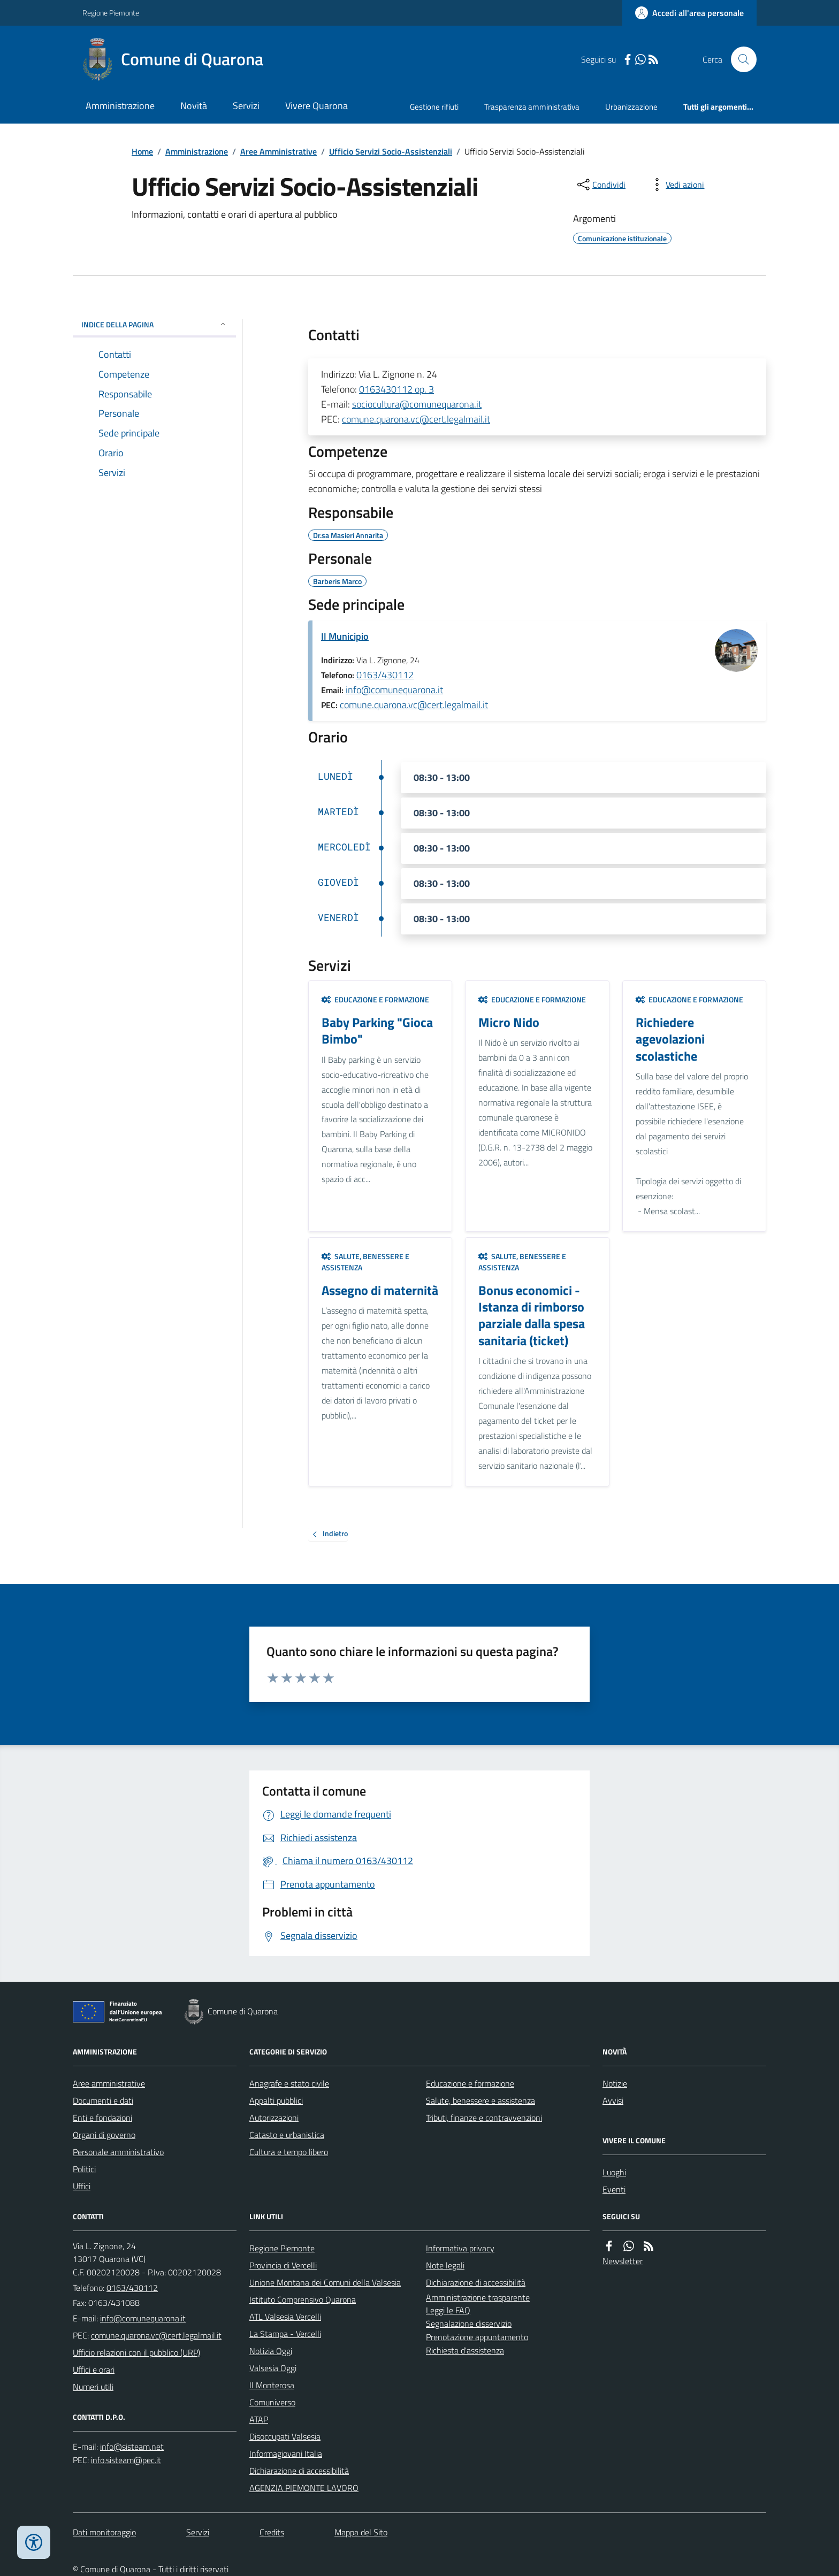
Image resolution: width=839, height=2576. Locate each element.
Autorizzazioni (274, 2117)
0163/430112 (385, 675)
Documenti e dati (103, 2100)
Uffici (81, 2186)
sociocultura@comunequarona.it (417, 404)
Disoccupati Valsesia (285, 2436)
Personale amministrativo (118, 2151)
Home (142, 151)
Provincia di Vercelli (283, 2265)
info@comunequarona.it (394, 690)
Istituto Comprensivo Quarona (302, 2299)
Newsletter (622, 2261)
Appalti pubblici (276, 2100)
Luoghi (614, 2172)
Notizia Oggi (270, 2350)
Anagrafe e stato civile (289, 2083)
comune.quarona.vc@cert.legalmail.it (416, 419)
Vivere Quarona (316, 105)
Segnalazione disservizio (469, 2323)
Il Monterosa (271, 2385)
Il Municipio (345, 636)
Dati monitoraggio (104, 2532)
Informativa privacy (460, 2248)
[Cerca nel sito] (739, 59)
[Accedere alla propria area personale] (689, 13)
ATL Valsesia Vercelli (285, 2316)
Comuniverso (272, 2402)
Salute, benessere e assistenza (365, 1262)
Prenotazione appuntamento (477, 2336)
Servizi (246, 105)
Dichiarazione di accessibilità (299, 2470)
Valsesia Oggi (272, 2368)
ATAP (258, 2419)
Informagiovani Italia (285, 2453)
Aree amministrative (109, 2083)
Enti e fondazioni (102, 2117)
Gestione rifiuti (434, 107)
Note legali (445, 2265)
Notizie (614, 2083)
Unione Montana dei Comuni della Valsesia (325, 2282)
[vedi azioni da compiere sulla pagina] (676, 184)
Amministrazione (120, 105)
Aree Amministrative (278, 151)
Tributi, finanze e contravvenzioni (484, 2117)
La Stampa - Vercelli (285, 2333)
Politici (84, 2169)
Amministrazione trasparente (478, 2297)
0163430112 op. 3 (396, 389)
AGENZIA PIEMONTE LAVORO (304, 2487)
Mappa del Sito (360, 2532)
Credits (272, 2532)
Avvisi (612, 2100)
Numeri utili (93, 2386)
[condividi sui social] (600, 184)
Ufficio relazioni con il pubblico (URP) (136, 2352)
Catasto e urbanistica (286, 2134)
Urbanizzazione (631, 107)
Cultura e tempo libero (288, 2151)
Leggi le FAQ (448, 2310)
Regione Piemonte (110, 12)
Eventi (614, 2189)
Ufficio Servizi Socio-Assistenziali (390, 151)
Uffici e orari (94, 2369)
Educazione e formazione (375, 999)
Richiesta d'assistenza (465, 2350)
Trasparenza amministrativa (531, 107)
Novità (193, 105)
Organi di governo (104, 2134)
